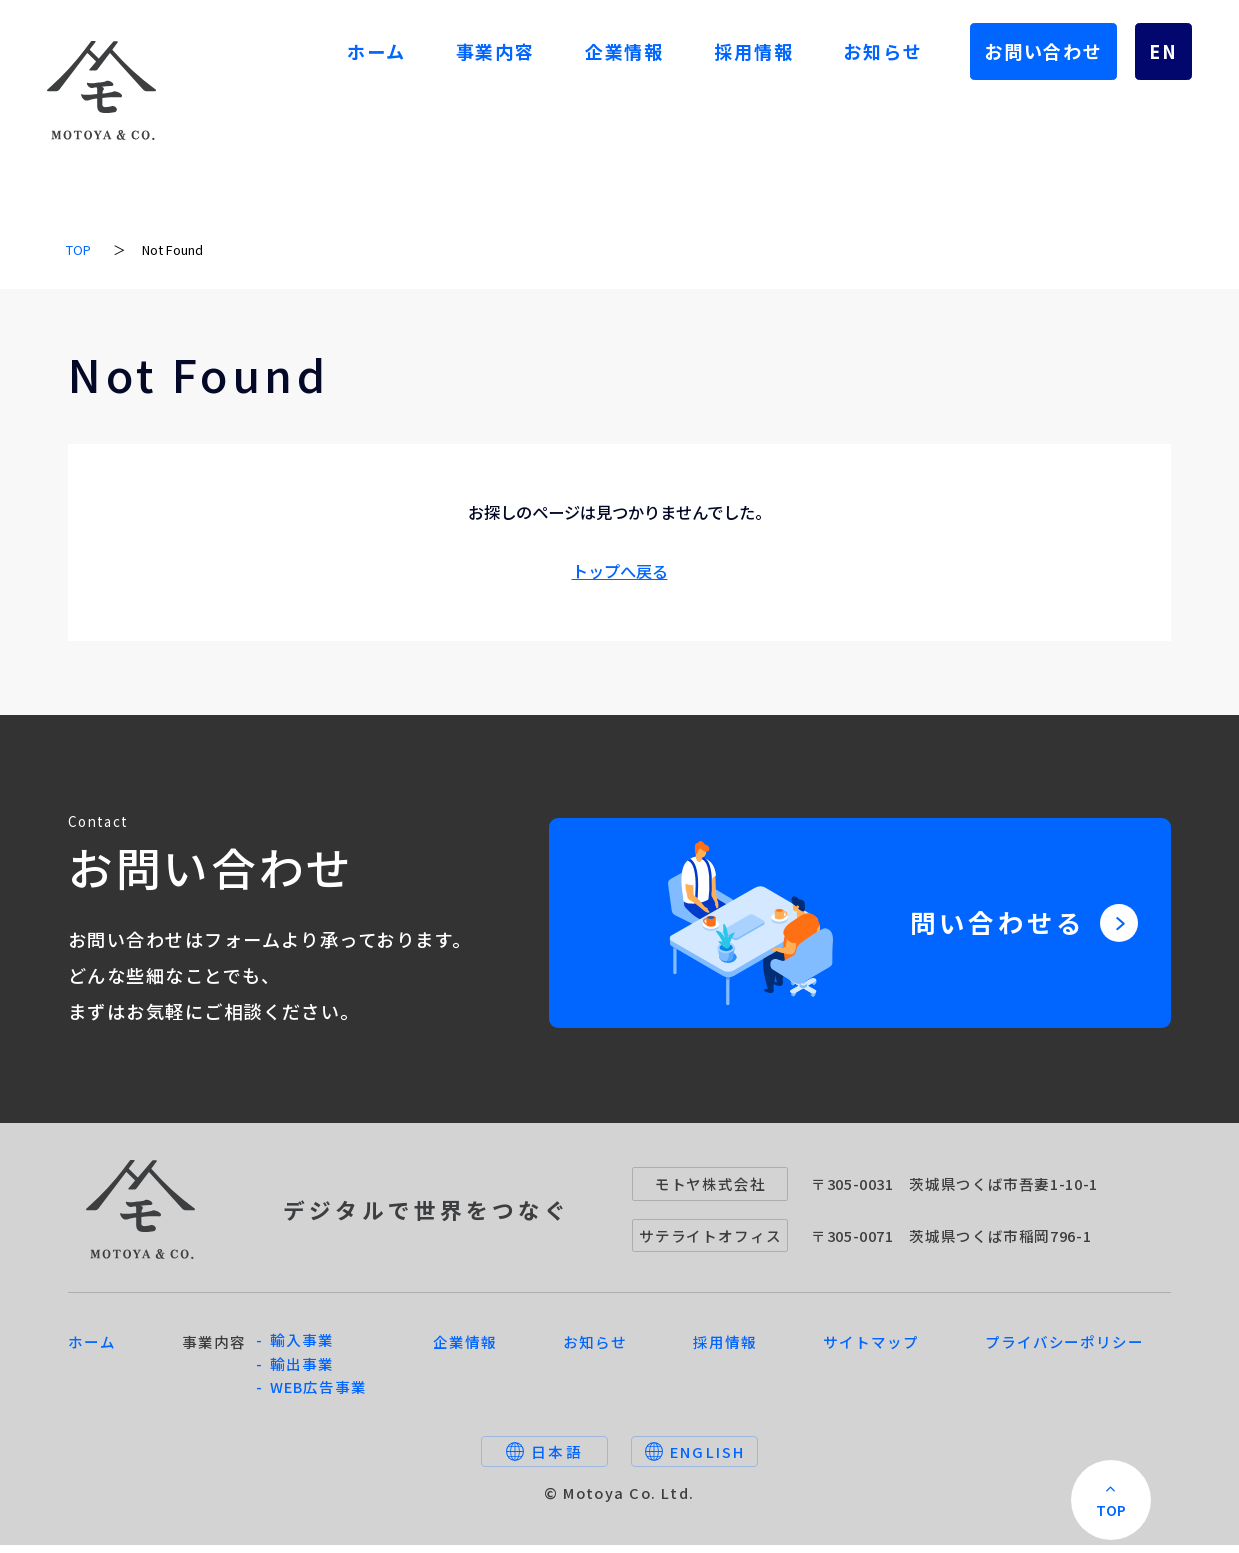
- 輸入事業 (295, 1347)
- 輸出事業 (295, 1371)
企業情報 (624, 51)
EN (1163, 51)
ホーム (376, 51)
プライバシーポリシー (1064, 1349)
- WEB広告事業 (311, 1395)
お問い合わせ (1043, 51)
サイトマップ (870, 1349)
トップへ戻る (620, 571)
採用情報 (753, 51)
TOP (78, 249)
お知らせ (882, 51)
